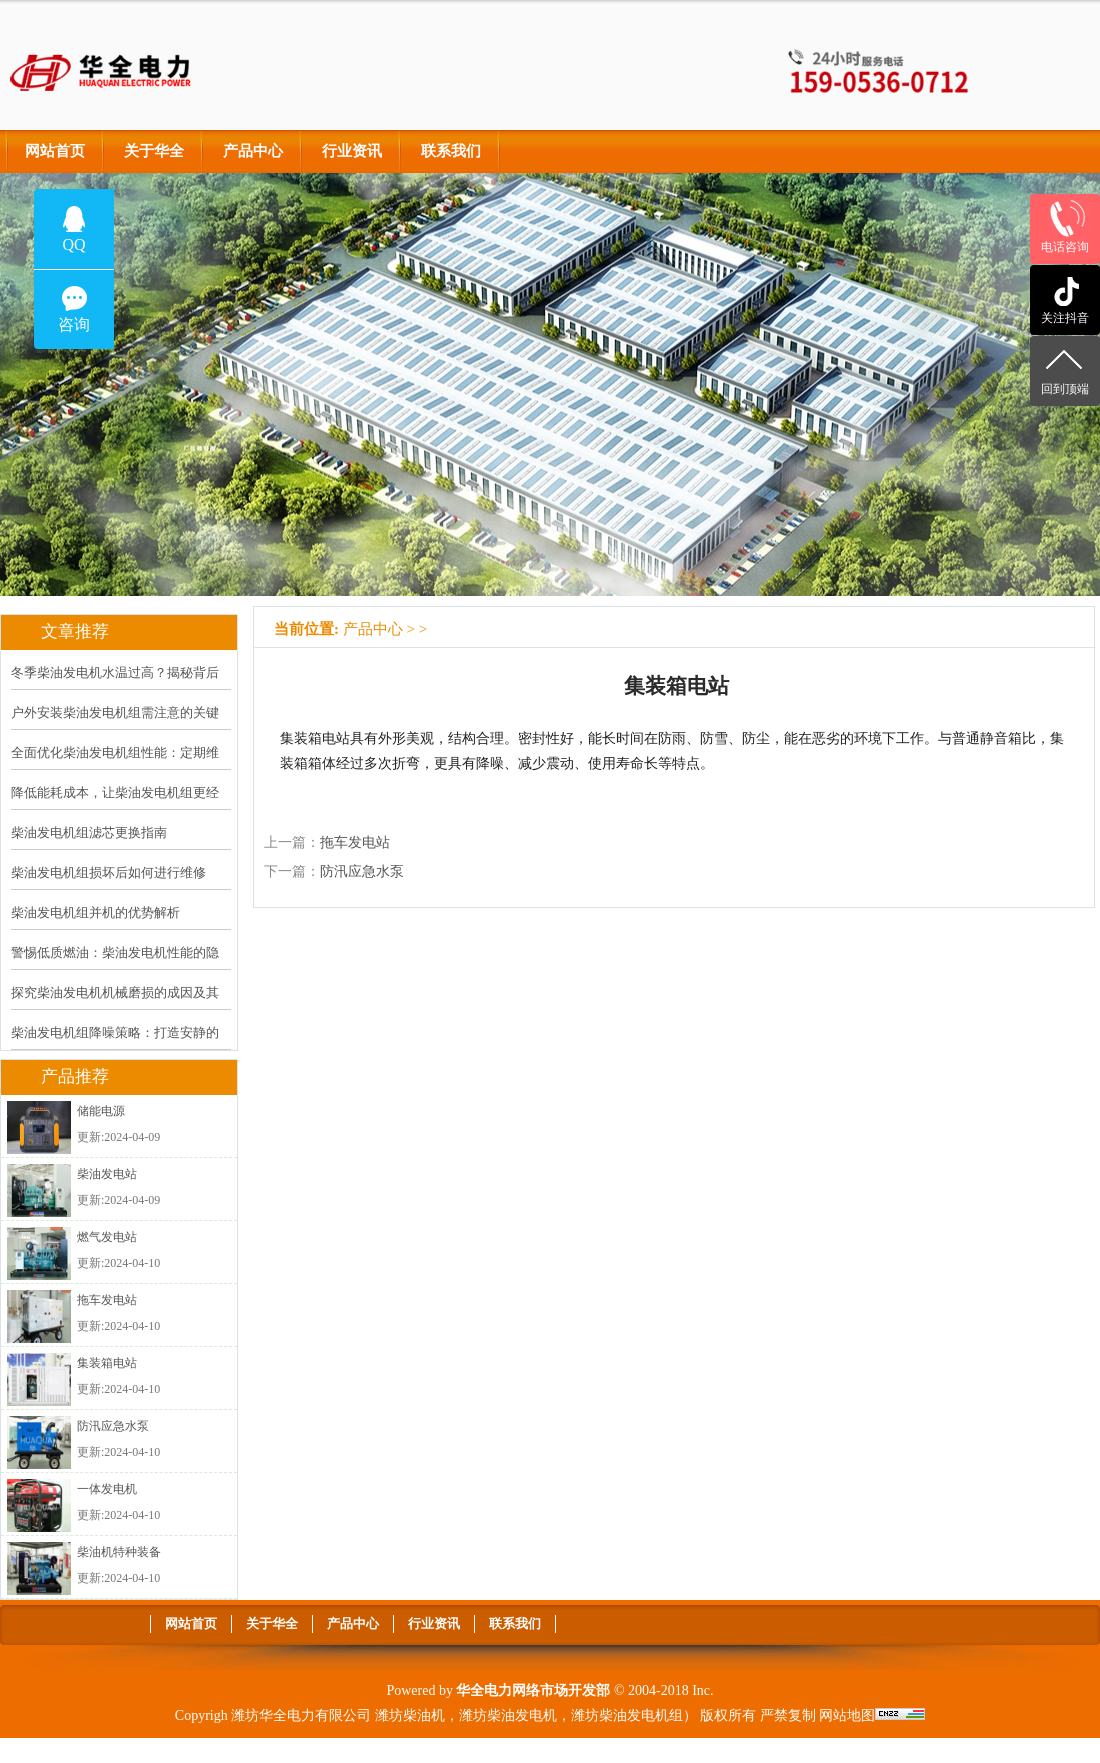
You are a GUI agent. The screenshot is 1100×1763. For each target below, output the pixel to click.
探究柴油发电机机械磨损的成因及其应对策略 (115, 1006)
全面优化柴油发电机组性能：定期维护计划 (115, 766)
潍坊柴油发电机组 (627, 1715)
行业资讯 (352, 151)
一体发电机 (107, 1489)
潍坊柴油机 (410, 1715)
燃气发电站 (107, 1237)
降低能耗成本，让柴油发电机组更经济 (115, 806)
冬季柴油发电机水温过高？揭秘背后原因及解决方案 (115, 686)
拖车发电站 (107, 1300)
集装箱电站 (107, 1363)
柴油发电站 (107, 1174)
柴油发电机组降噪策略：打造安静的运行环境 (115, 1046)
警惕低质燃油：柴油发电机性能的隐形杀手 (115, 966)
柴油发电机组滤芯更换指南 (89, 832)
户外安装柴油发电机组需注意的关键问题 (115, 726)
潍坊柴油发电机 (508, 1715)
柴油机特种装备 (119, 1552)
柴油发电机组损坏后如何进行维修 (108, 872)
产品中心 (253, 151)
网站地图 (847, 1715)
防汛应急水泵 (113, 1426)
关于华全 (154, 151)
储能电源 (101, 1111)
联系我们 (451, 151)
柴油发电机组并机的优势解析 (95, 912)
